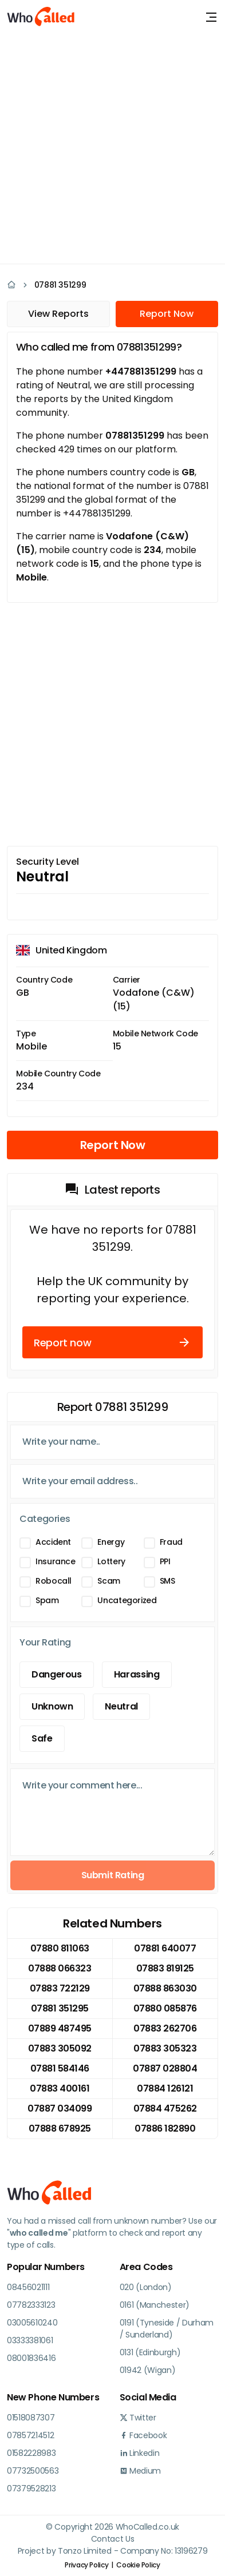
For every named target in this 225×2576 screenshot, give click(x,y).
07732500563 (32, 2470)
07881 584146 (59, 2068)
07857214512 (30, 2435)
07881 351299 (60, 285)
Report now (112, 1342)
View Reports (58, 313)
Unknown (52, 1706)
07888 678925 (60, 2128)
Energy (110, 1542)
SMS (167, 1581)
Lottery (111, 1561)
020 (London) (146, 2287)
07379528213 (31, 2488)
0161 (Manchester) (155, 2305)
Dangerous (56, 1674)
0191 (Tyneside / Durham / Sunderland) (167, 2328)
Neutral (121, 1706)
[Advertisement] (112, 146)
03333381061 (30, 2340)
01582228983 (31, 2453)
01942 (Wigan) (148, 2370)
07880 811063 (59, 1948)
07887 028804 (165, 2068)
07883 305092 (60, 2048)
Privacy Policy (86, 2565)
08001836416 (31, 2358)
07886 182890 (165, 2128)
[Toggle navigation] (211, 17)
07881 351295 (60, 2008)
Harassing (137, 1674)
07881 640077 (165, 1948)
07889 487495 (60, 2028)
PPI (165, 1561)
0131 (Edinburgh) (150, 2352)
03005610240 (32, 2322)
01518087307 (30, 2417)
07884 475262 (165, 2108)
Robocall (53, 1581)
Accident (53, 1542)
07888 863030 (165, 1988)
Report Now (167, 313)
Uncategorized (126, 1600)
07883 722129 (60, 1988)
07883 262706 (164, 2028)
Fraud (171, 1542)
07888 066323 (59, 1968)
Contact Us (113, 2539)
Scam (108, 1581)
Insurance (55, 1561)
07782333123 (31, 2305)
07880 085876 (165, 2008)
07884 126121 (165, 2088)
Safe (42, 1738)
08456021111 (28, 2287)
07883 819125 (165, 1968)
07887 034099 (59, 2108)
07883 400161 (59, 2088)
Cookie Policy (138, 2565)
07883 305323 (164, 2048)
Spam (47, 1600)
